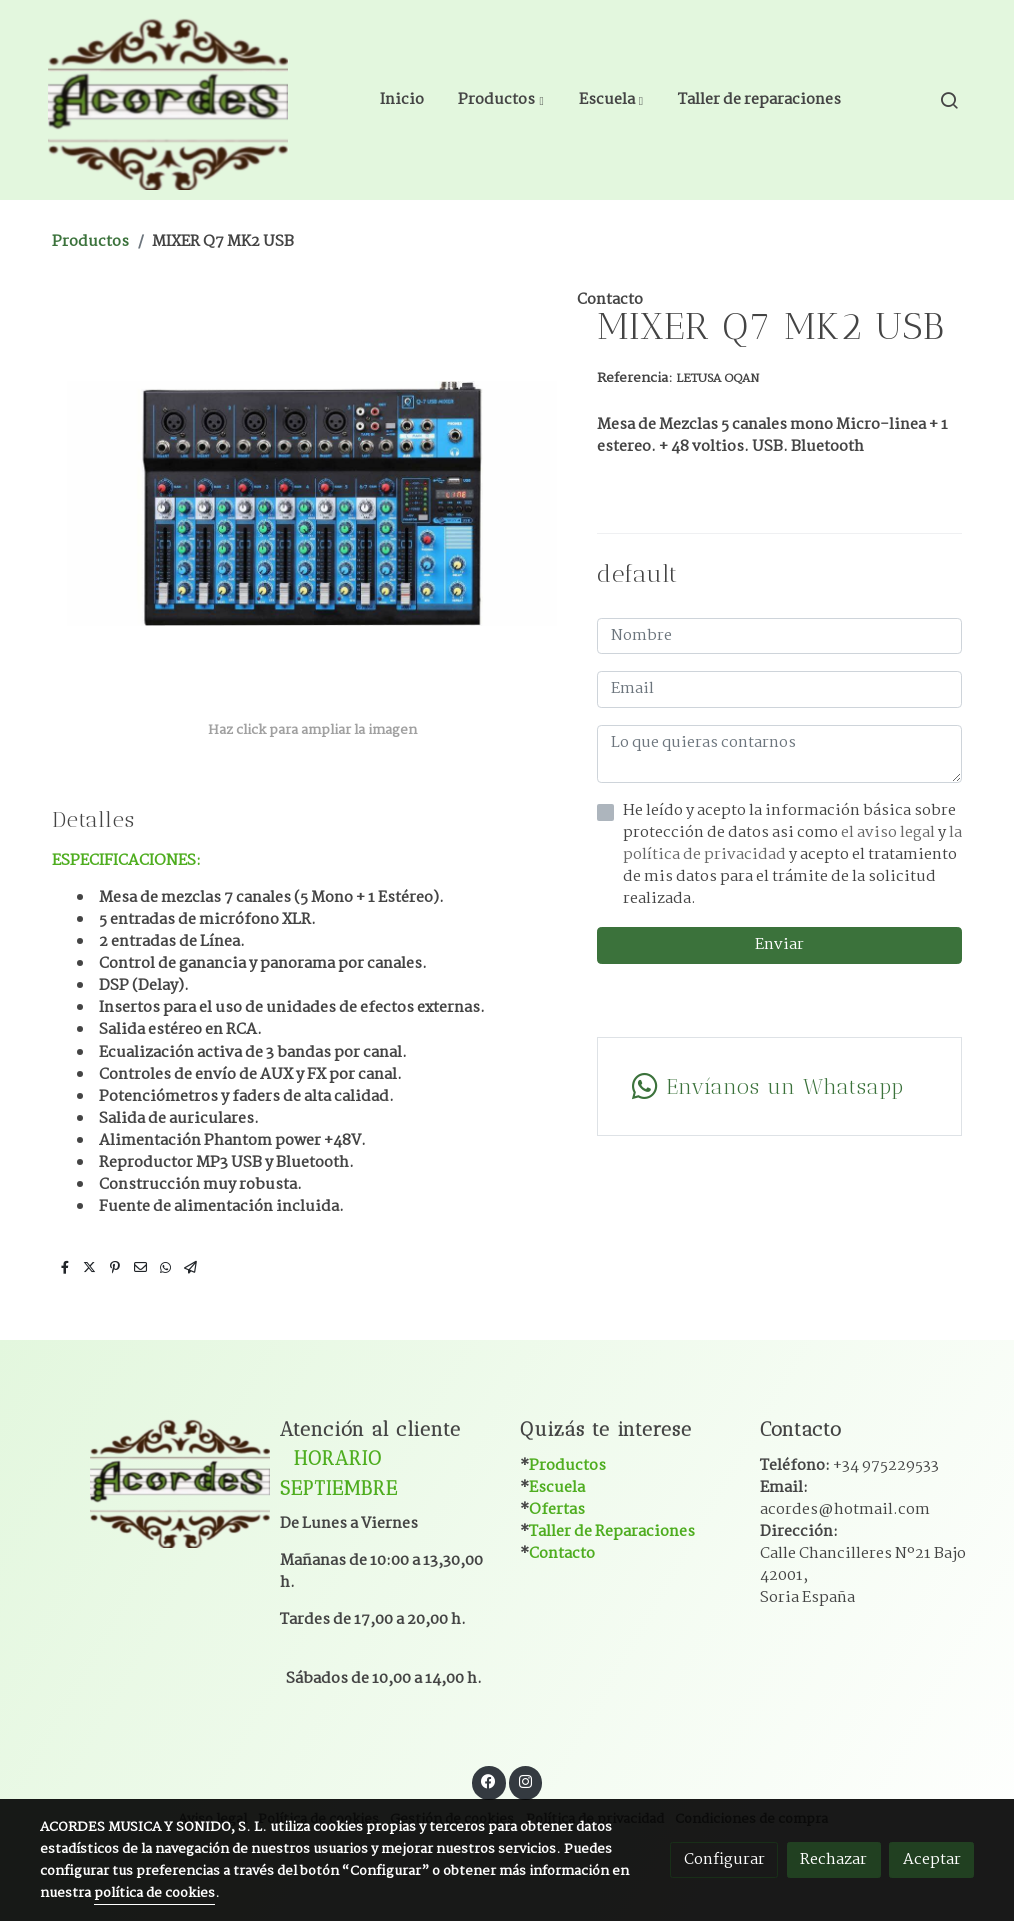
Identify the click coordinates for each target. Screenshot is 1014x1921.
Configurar (724, 1859)
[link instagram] (525, 1780)
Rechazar (833, 1859)
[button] (501, 100)
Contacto (562, 1553)
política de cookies (154, 1893)
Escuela (557, 1487)
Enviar (779, 944)
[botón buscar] (949, 100)
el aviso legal (889, 832)
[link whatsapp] (779, 1086)
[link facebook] (489, 1780)
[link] (168, 100)
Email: (845, 1498)
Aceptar (932, 1859)
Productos (90, 241)
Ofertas (557, 1509)
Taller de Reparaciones (612, 1531)
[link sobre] (147, 1480)
